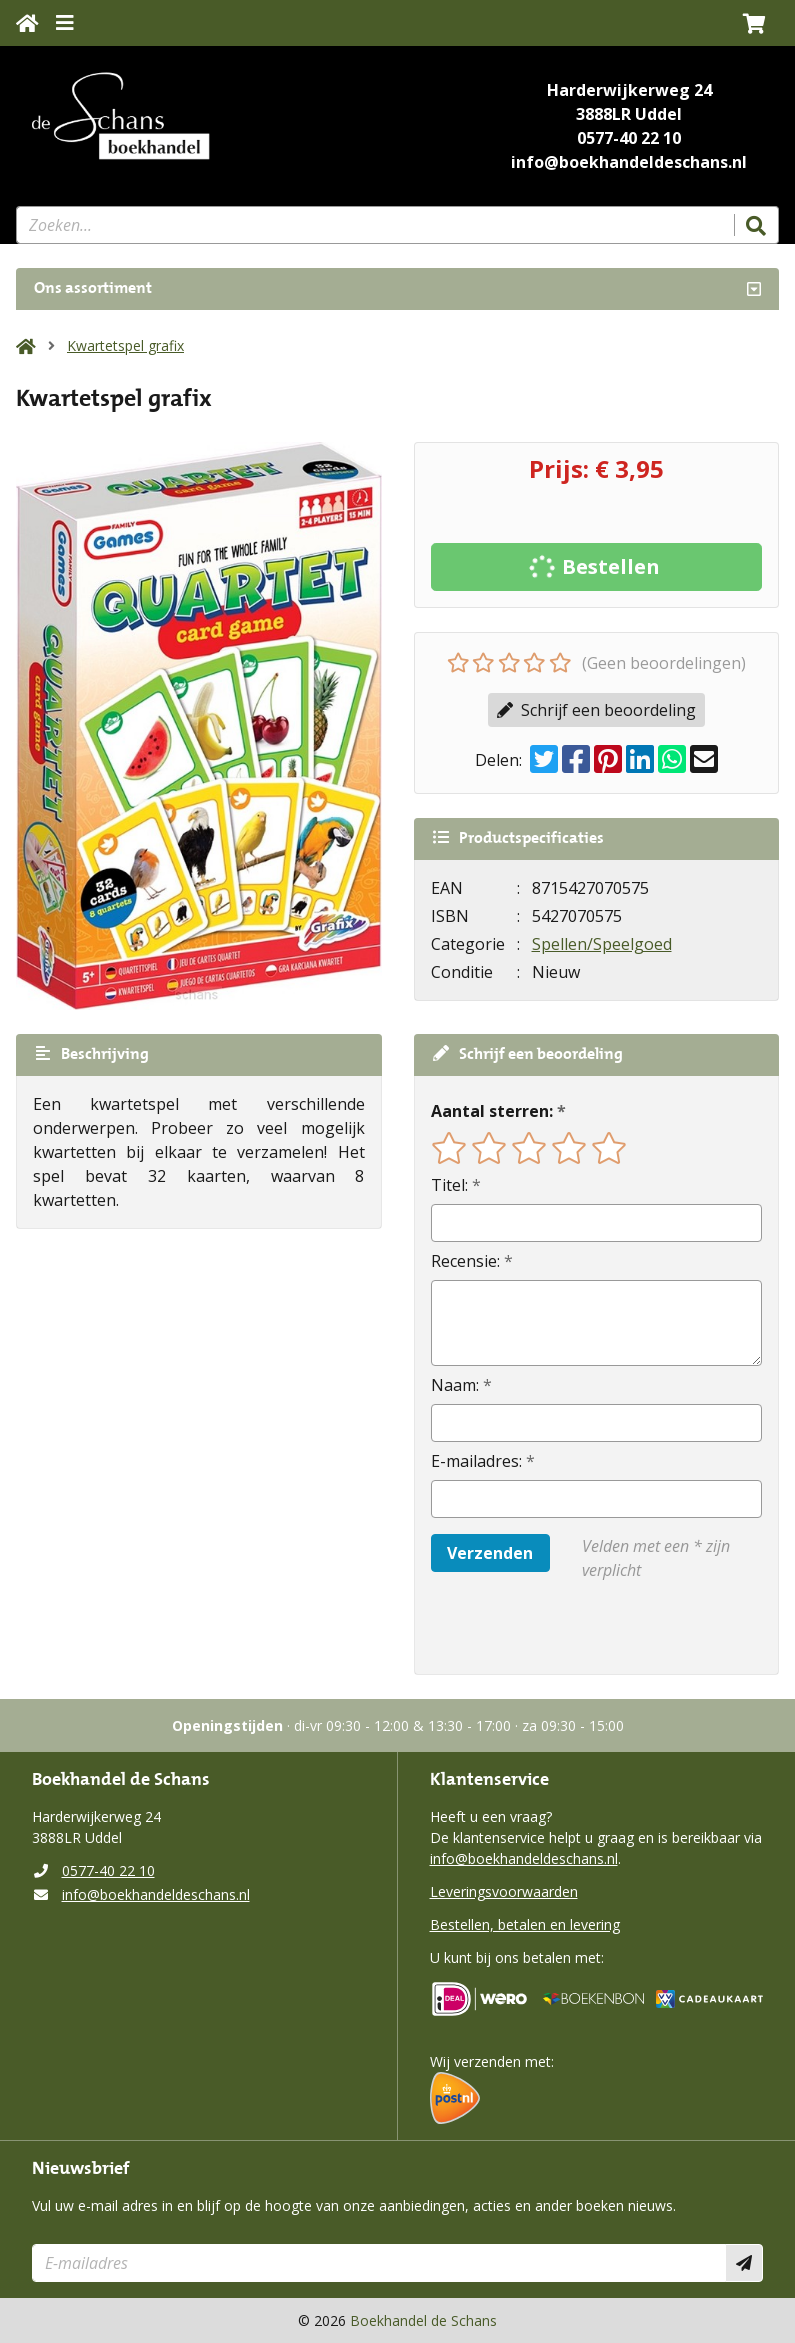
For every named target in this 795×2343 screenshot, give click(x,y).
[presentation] (559, 1628)
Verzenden (490, 1553)
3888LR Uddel (629, 114)
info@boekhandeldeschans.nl (629, 162)
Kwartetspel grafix (125, 345)
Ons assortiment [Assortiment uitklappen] (93, 289)
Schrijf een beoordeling (596, 710)
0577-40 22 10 (629, 138)
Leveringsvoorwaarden (504, 1891)
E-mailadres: (476, 1461)
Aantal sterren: (492, 1111)
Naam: (455, 1385)
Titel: (449, 1185)
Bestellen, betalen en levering (525, 1924)
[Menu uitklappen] (65, 23)
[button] (754, 23)
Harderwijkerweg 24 (629, 90)
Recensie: (465, 1261)
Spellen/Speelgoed (602, 944)
